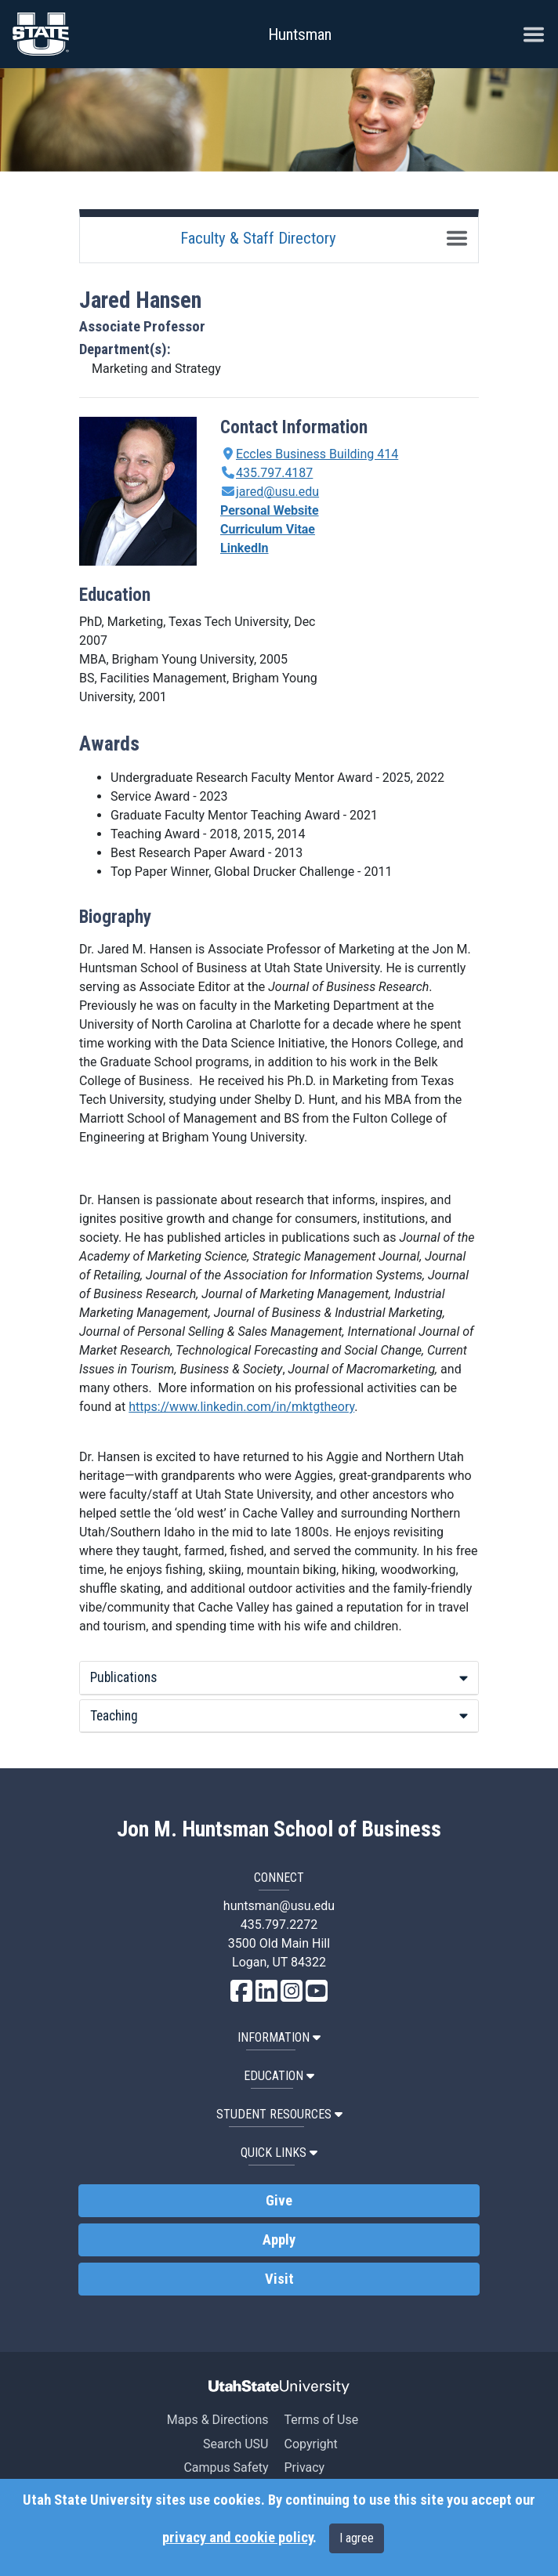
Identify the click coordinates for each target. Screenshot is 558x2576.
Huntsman (300, 34)
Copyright (310, 2444)
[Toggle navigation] (457, 238)
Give (279, 2200)
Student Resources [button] (279, 2114)
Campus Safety (225, 2467)
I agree (356, 2538)
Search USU (235, 2444)
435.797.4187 (274, 472)
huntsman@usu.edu (279, 1905)
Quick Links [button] (279, 2152)
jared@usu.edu (277, 491)
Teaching (279, 1716)
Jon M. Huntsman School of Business (279, 1829)
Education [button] (279, 2075)
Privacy (304, 2467)
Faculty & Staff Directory (258, 238)
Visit (279, 2279)
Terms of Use (321, 2419)
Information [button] (279, 2037)
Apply (279, 2240)
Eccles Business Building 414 (317, 454)
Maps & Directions (218, 2419)
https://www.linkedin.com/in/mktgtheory (241, 1406)
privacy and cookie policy (237, 2537)
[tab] (279, 1678)
